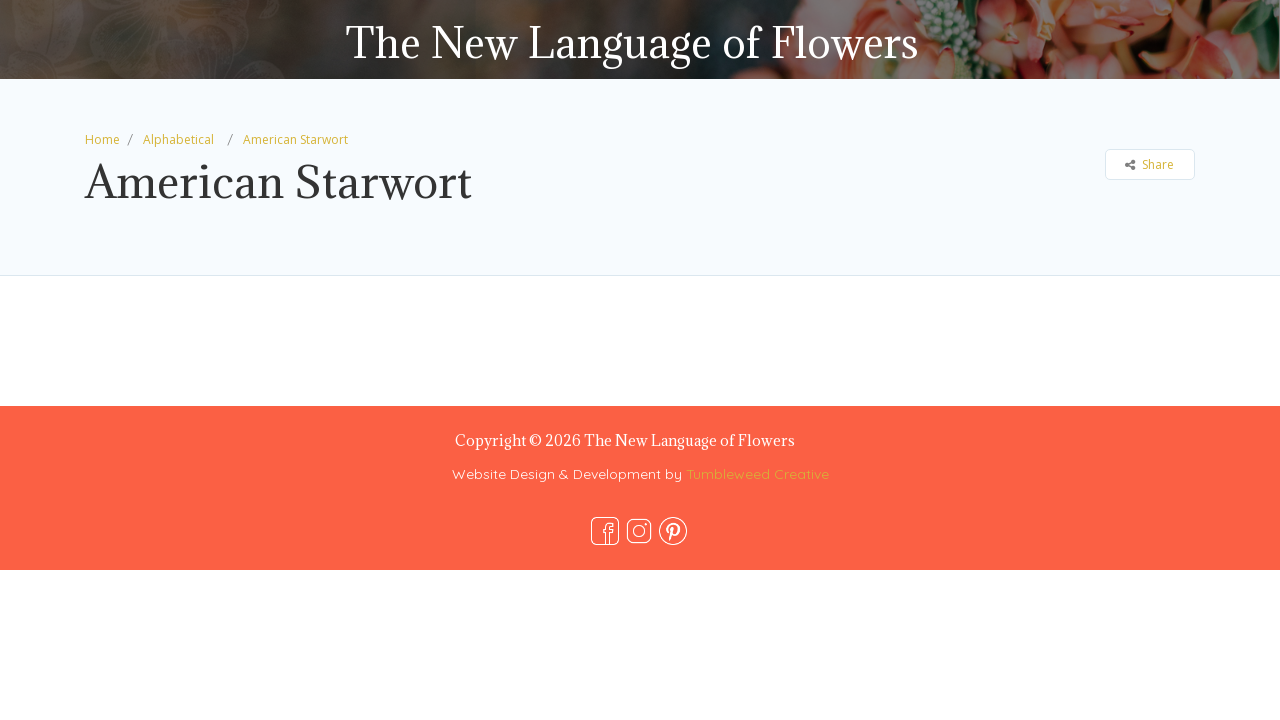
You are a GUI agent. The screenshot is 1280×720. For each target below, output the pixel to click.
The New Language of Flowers (632, 42)
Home (102, 139)
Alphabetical (178, 139)
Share (1149, 164)
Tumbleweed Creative (757, 474)
